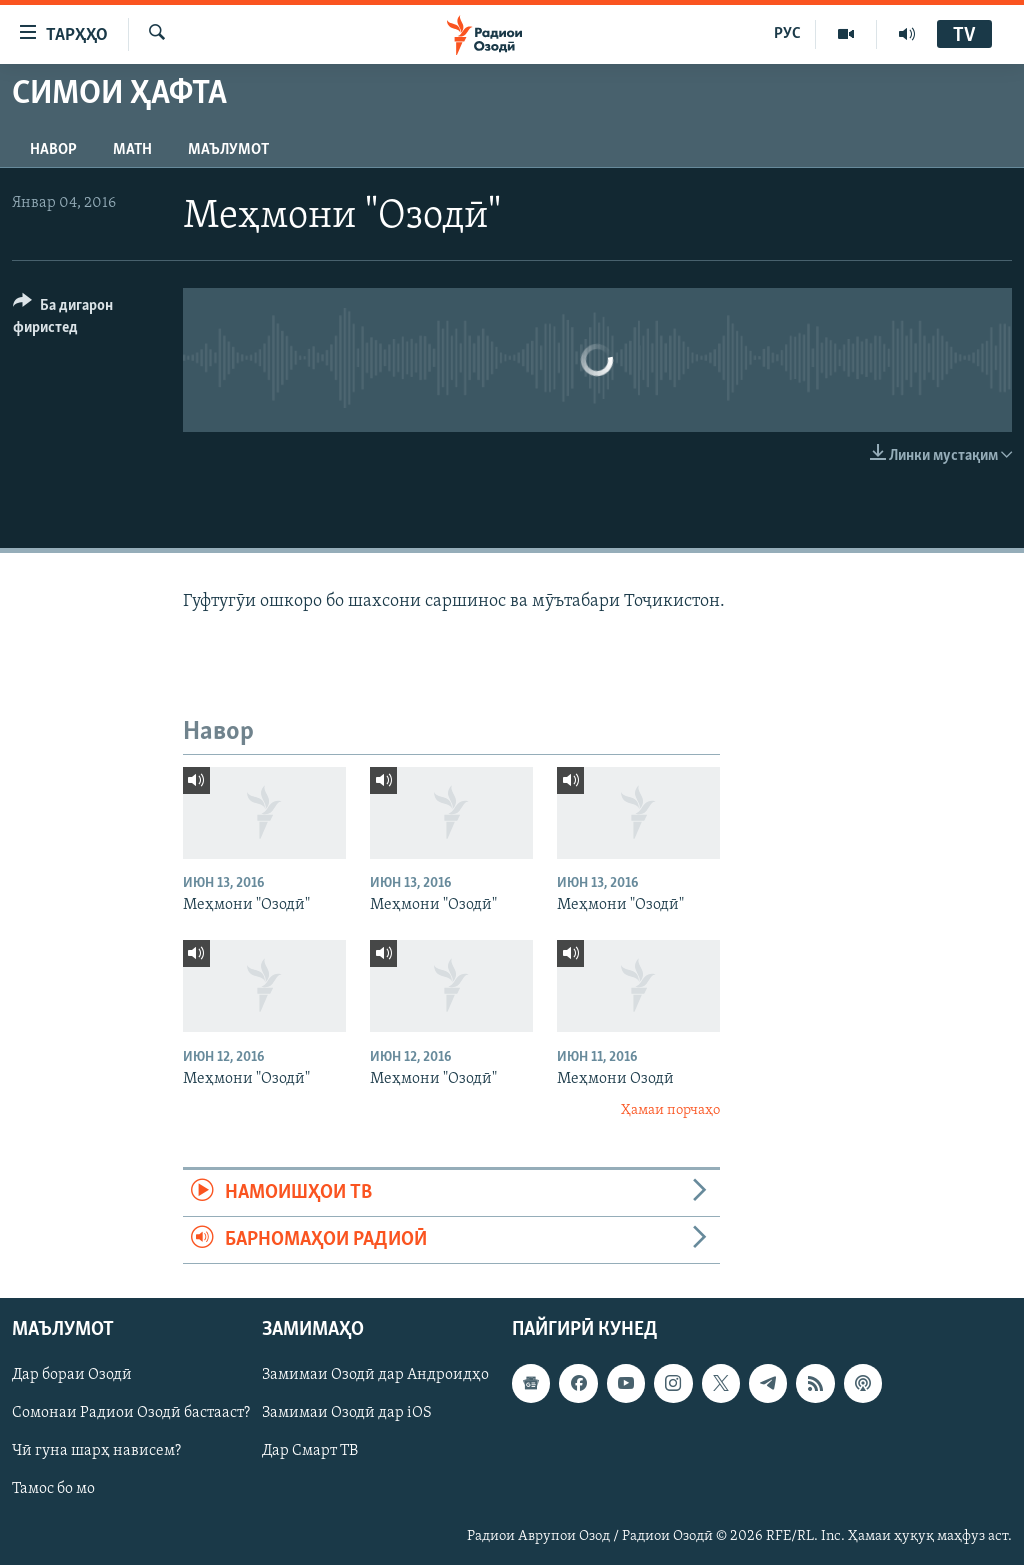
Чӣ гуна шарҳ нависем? (96, 1452)
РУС (787, 34)
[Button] (86, 319)
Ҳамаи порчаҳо (670, 1110)
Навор (53, 150)
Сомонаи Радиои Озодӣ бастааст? (131, 1414)
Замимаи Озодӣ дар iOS (347, 1414)
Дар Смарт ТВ (310, 1452)
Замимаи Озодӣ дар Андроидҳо (375, 1376)
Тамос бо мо (53, 1490)
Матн (132, 150)
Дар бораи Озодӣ (72, 1376)
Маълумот (228, 150)
